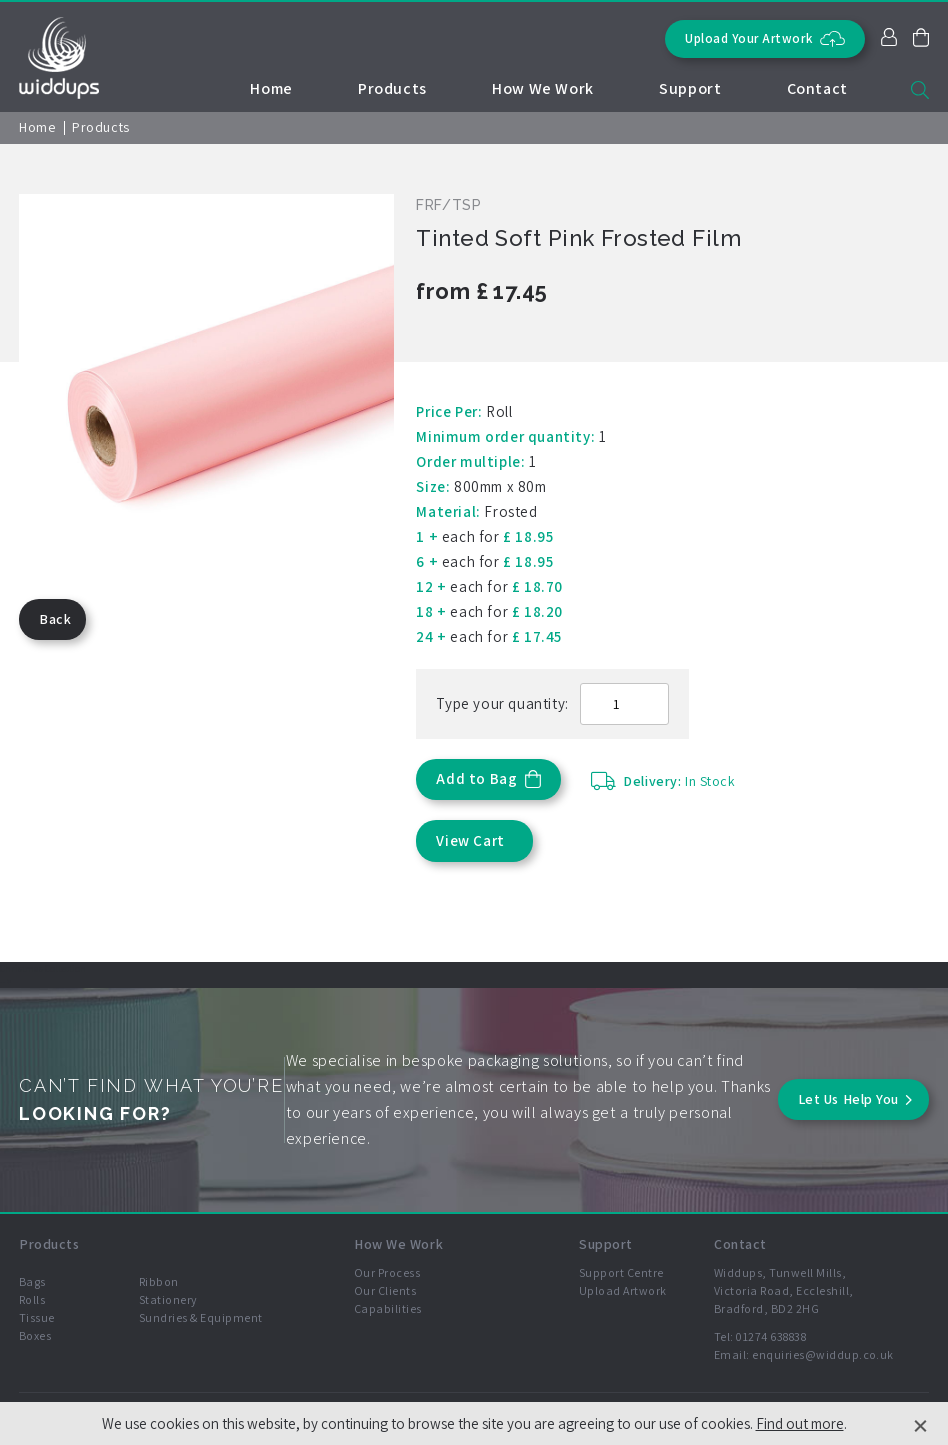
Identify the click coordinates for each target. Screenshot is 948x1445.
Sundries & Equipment (201, 1317)
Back (55, 619)
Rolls (32, 1299)
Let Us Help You (848, 1099)
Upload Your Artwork (765, 38)
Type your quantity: (502, 703)
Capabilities (388, 1308)
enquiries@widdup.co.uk (823, 1354)
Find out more (800, 1423)
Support (690, 88)
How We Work (543, 88)
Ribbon (159, 1281)
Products (392, 88)
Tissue (37, 1317)
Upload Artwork (623, 1290)
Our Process (387, 1272)
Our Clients (385, 1290)
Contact (817, 88)
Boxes (35, 1335)
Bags (32, 1281)
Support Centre (621, 1272)
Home (271, 88)
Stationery (168, 1299)
